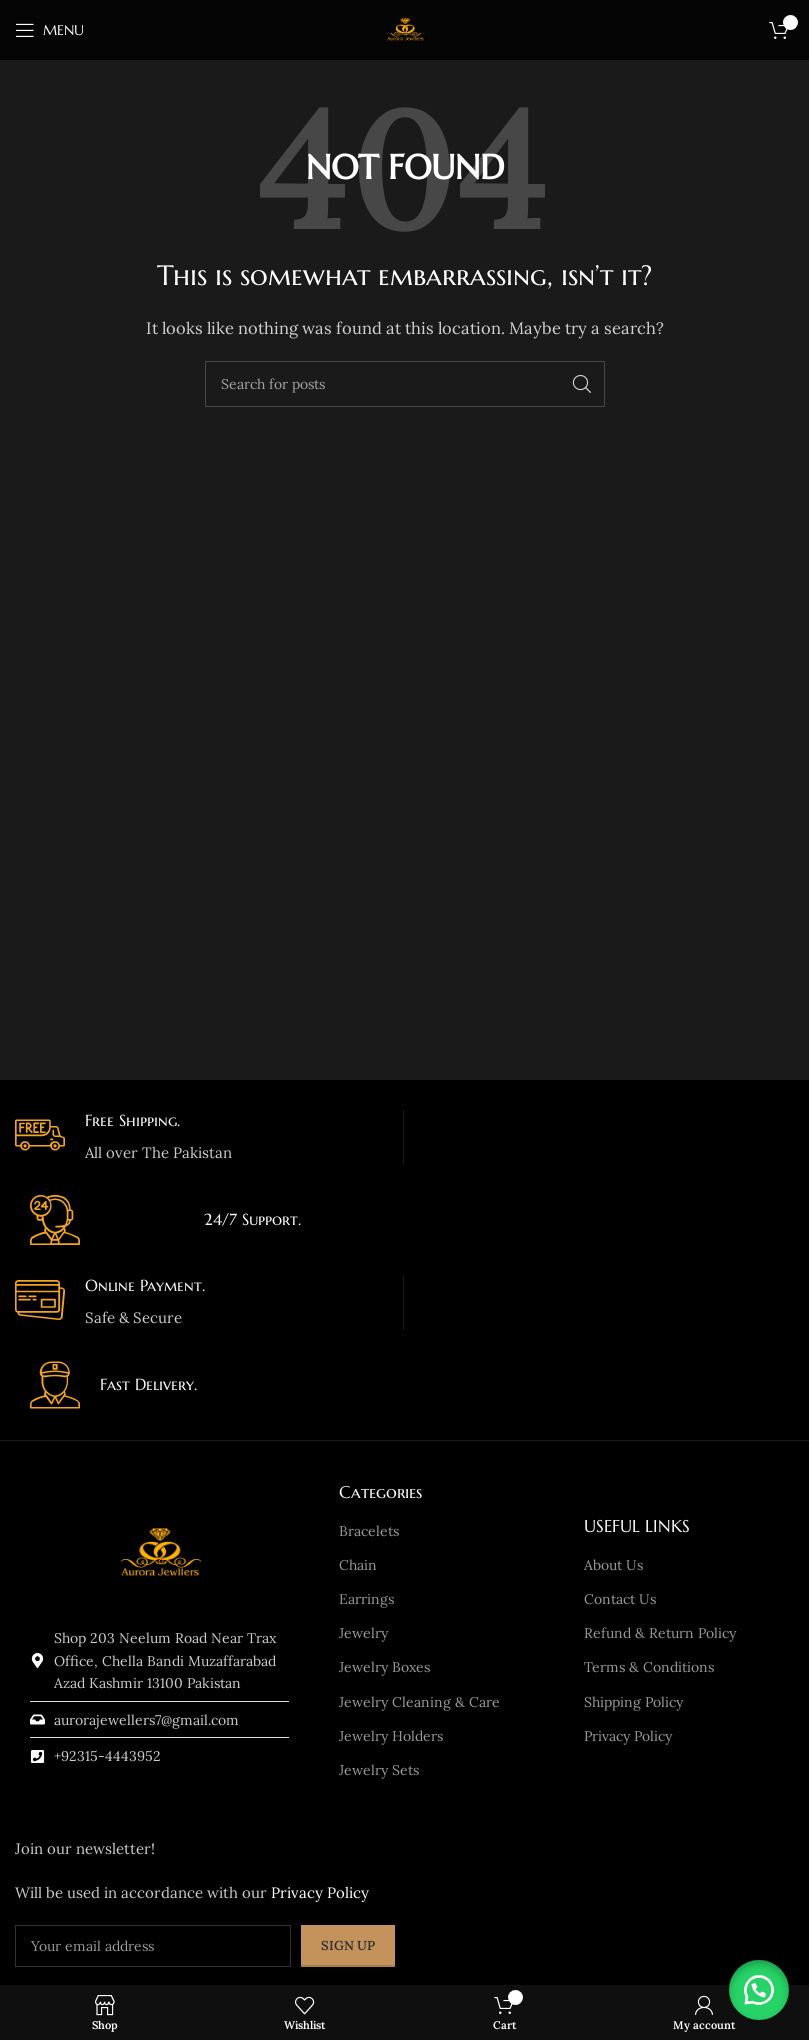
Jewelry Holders (391, 1736)
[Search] (405, 384)
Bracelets (369, 1531)
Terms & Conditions (649, 1667)
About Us (613, 1565)
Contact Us (620, 1599)
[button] (759, 1990)
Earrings (366, 1599)
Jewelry (363, 1633)
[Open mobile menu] (49, 30)
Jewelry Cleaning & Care (419, 1702)
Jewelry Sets (379, 1770)
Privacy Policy (628, 1736)
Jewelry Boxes (384, 1667)
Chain (358, 1565)
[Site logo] (405, 28)
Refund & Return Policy (660, 1633)
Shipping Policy (633, 1702)
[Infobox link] (201, 1137)
